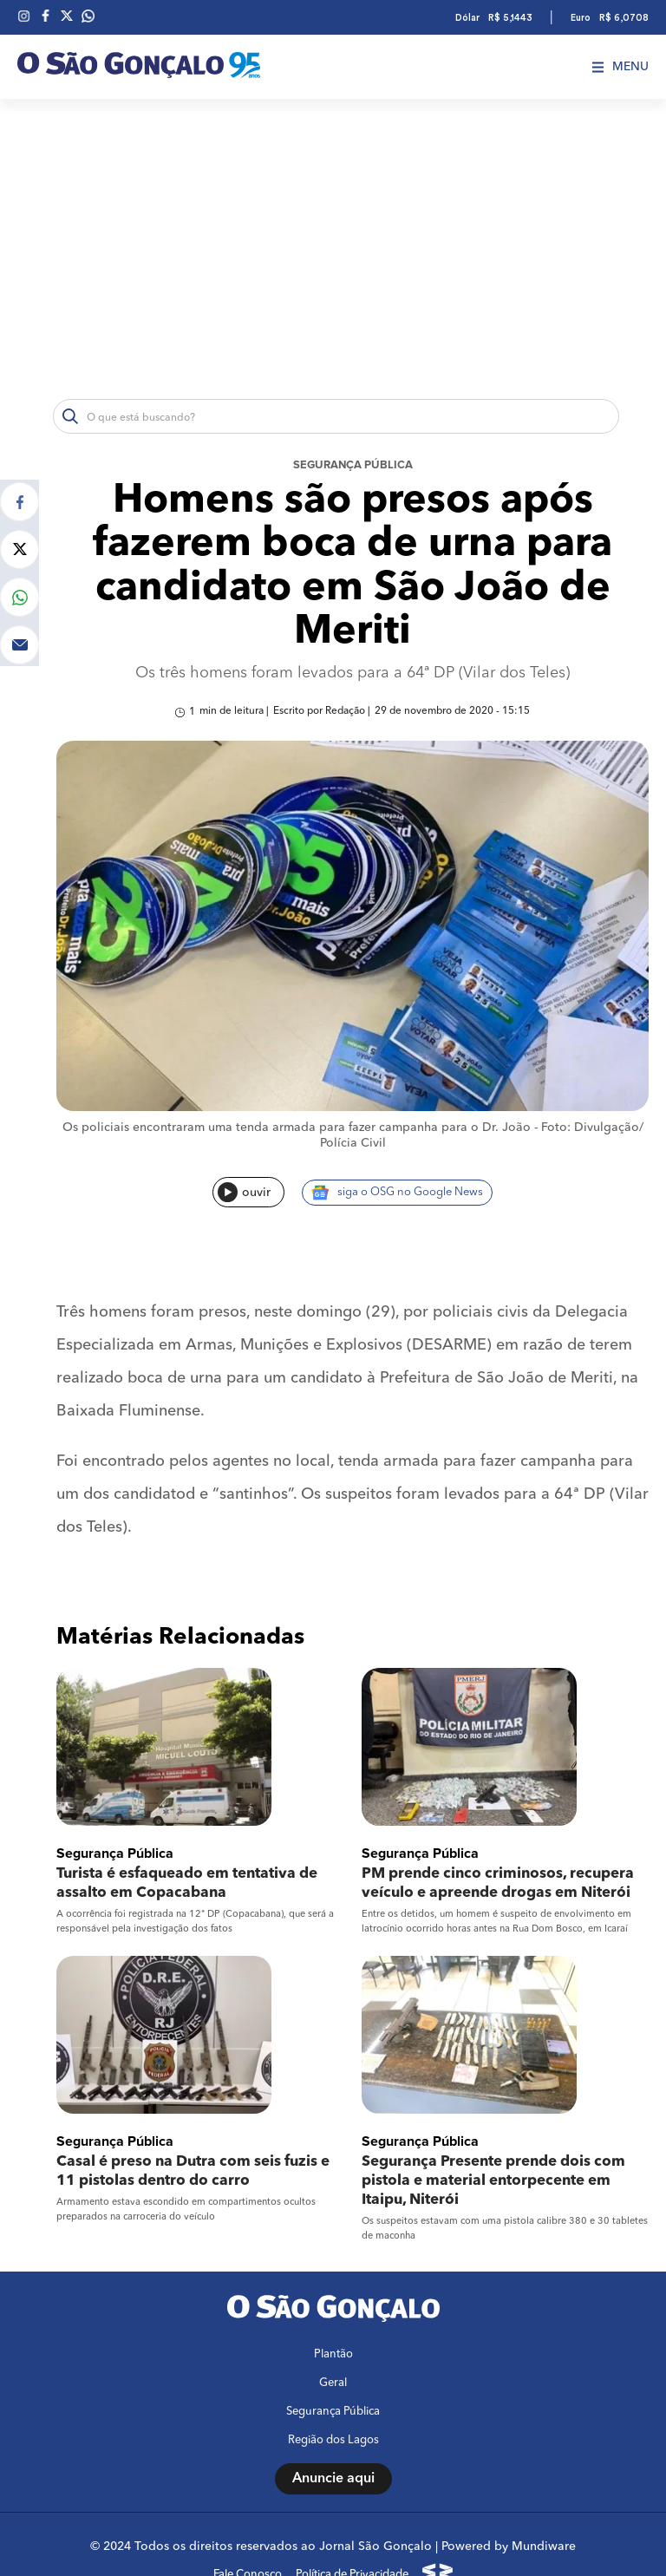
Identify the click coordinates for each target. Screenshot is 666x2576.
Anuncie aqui (333, 2443)
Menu (620, 67)
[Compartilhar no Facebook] (19, 499)
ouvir (244, 1198)
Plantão (333, 2318)
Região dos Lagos (333, 2404)
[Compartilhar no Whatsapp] (19, 594)
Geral (333, 2347)
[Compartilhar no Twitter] (19, 546)
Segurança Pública (353, 465)
